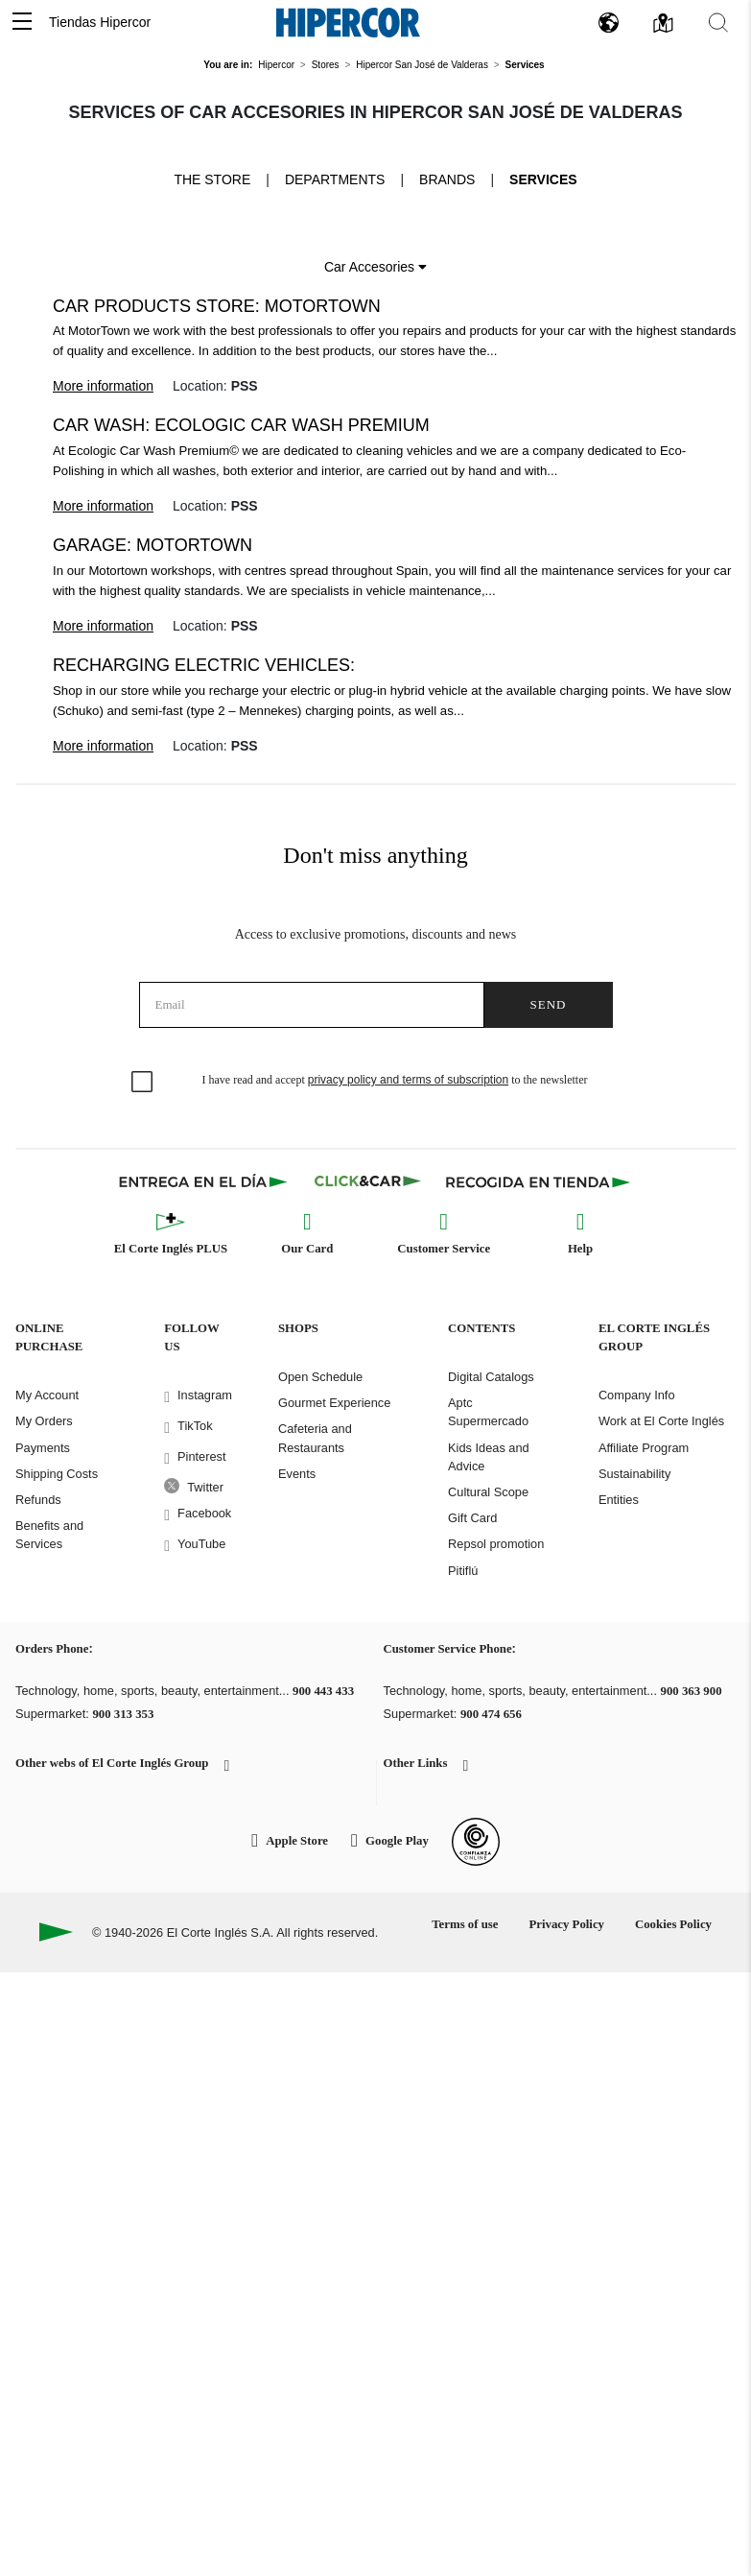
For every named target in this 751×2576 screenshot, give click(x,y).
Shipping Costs (56, 1474)
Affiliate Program (643, 1448)
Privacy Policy (566, 1924)
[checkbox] (142, 1082)
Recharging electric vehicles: (204, 665)
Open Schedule (320, 1377)
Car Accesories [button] (375, 266)
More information (103, 386)
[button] (22, 22)
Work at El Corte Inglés (661, 1421)
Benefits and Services (49, 1534)
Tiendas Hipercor (100, 22)
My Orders (44, 1421)
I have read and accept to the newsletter (395, 1079)
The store (212, 178)
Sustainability (634, 1474)
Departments (335, 179)
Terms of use (465, 1924)
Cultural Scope (488, 1492)
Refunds (38, 1499)
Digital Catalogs (491, 1377)
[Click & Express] (205, 1181)
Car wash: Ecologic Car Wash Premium (241, 425)
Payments (42, 1448)
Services (543, 179)
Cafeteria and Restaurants (315, 1437)
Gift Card (472, 1518)
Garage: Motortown (152, 545)
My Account (47, 1395)
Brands (447, 179)
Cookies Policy (673, 1924)
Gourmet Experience (334, 1402)
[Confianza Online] (476, 1842)
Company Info (636, 1395)
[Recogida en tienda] (538, 1181)
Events (297, 1474)
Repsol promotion (496, 1544)
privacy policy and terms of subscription (408, 1079)
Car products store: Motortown (217, 306)
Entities (618, 1499)
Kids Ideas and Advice (488, 1457)
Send (548, 1004)
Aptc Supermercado (488, 1411)
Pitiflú (463, 1570)
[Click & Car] (368, 1181)
